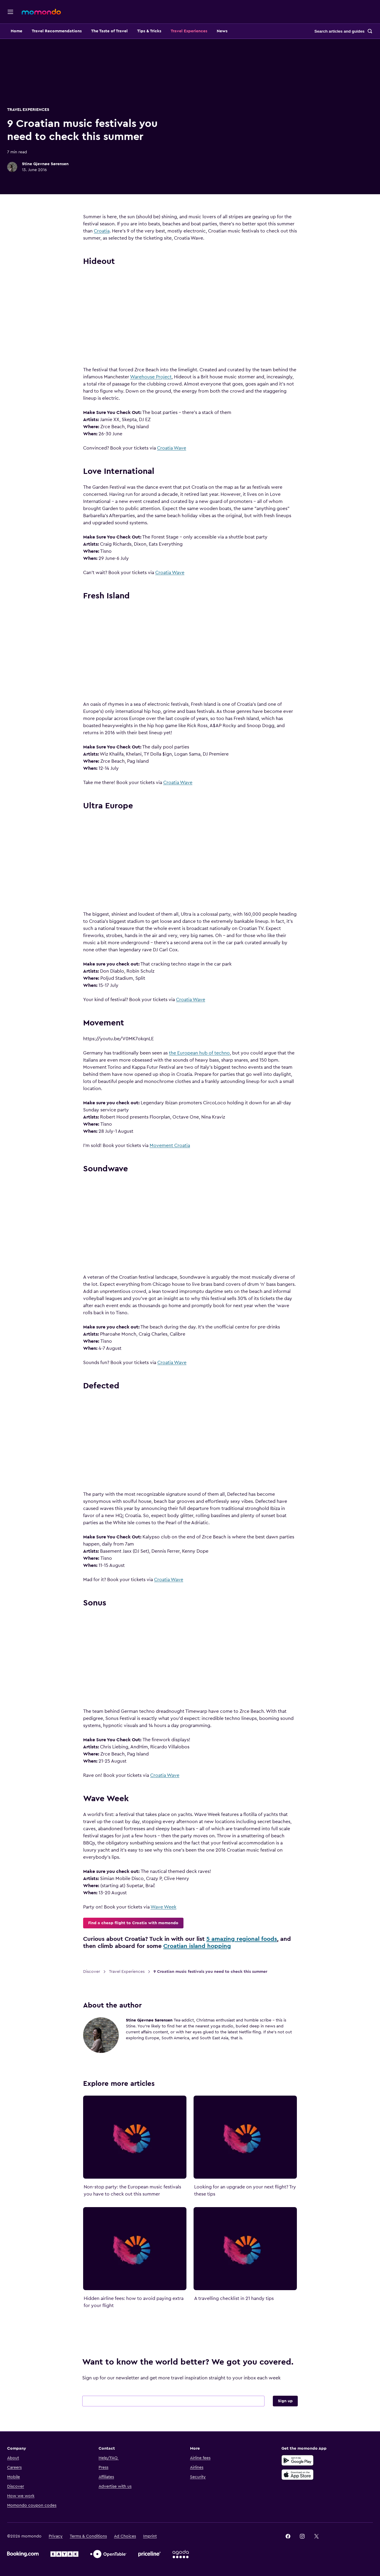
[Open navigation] (10, 11)
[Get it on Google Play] (302, 2471)
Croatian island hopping (207, 1946)
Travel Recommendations (77, 31)
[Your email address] (184, 2411)
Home (37, 31)
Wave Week (174, 1907)
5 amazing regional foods (252, 1939)
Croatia (112, 231)
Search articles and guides (339, 31)
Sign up (289, 2412)
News (242, 31)
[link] (293, 2546)
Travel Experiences (209, 31)
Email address (111, 2402)
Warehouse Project (161, 377)
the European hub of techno (209, 1053)
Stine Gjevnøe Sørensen (65, 164)
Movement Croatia (180, 1145)
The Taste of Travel (130, 31)
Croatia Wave (182, 448)
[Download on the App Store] (302, 2485)
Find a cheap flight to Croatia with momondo (144, 1923)
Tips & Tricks (170, 31)
